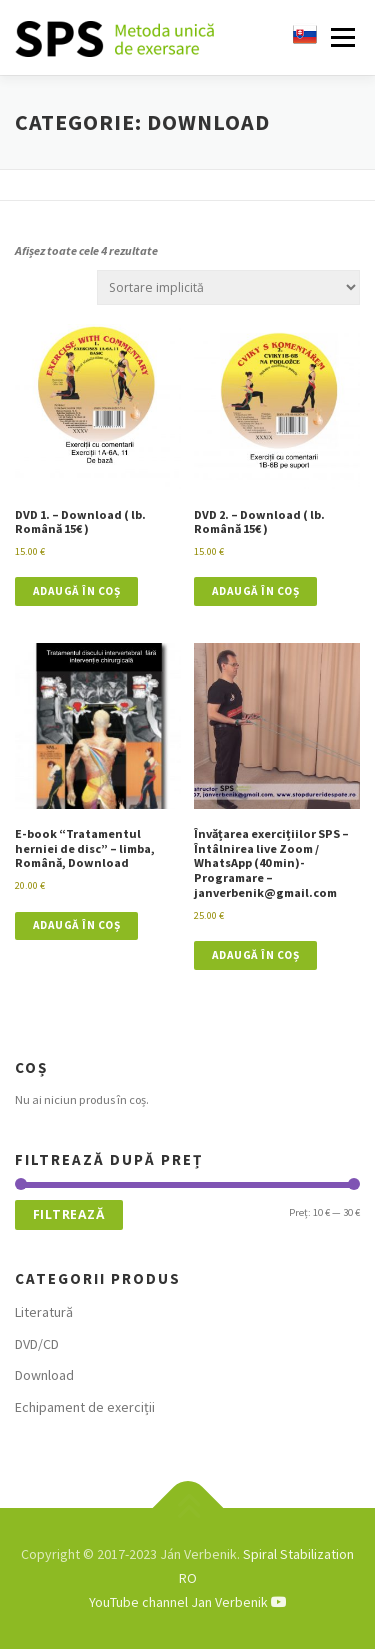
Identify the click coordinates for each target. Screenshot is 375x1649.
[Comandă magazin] (228, 287)
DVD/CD (37, 1344)
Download (44, 1375)
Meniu (341, 37)
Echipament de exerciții (85, 1407)
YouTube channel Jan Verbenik (188, 1602)
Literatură (44, 1312)
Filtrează (69, 1214)
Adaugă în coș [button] (77, 591)
